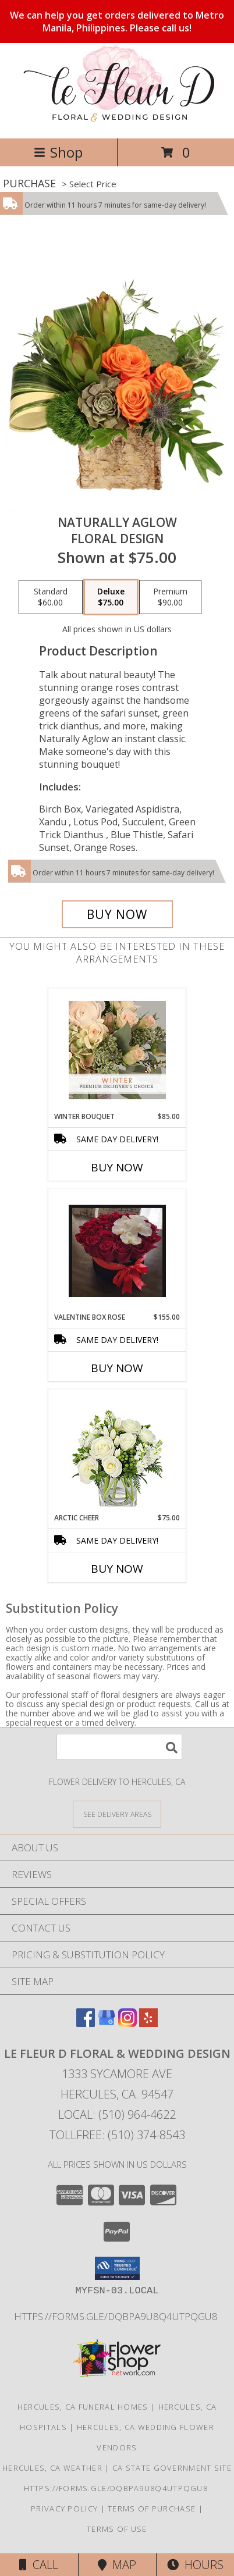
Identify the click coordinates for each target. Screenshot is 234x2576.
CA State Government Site (172, 2468)
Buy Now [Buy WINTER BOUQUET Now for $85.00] (117, 1167)
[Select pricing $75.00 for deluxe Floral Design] (111, 597)
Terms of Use (117, 2529)
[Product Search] (119, 1747)
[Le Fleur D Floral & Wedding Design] (117, 121)
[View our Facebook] (85, 2023)
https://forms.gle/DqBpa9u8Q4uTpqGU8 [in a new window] (117, 2316)
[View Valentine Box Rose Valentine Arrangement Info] (117, 1251)
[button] (117, 2268)
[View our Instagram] (127, 2023)
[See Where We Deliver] (117, 1813)
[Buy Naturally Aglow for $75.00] (117, 914)
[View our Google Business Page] (106, 2023)
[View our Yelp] (148, 2023)
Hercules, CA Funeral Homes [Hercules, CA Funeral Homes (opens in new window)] (82, 2407)
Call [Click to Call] (38, 2565)
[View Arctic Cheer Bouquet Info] (117, 1451)
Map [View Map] (117, 2565)
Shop (58, 152)
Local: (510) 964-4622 (117, 2114)
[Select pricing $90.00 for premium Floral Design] (170, 597)
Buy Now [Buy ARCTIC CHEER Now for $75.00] (117, 1568)
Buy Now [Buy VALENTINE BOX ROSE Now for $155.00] (117, 1368)
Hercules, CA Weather (52, 2468)
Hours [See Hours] (195, 2565)
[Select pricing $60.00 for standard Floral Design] (50, 597)
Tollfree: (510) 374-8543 (117, 2135)
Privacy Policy (64, 2508)
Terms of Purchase (152, 2508)
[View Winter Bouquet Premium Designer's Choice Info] (117, 1050)
